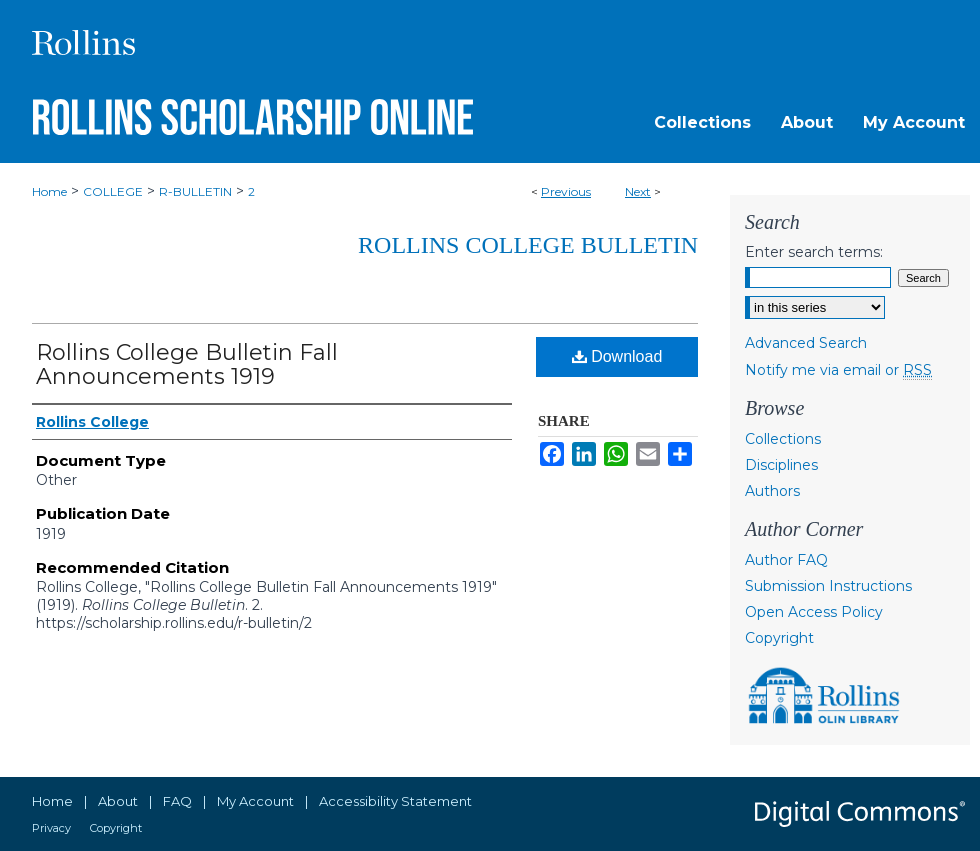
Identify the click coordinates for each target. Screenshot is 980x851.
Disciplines (781, 465)
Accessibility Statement (395, 801)
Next (638, 191)
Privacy (51, 828)
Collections (783, 439)
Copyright (779, 638)
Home (49, 191)
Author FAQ (786, 560)
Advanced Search (806, 343)
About (118, 801)
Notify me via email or (838, 370)
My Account (255, 801)
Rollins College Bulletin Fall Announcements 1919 (187, 364)
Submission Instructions (828, 586)
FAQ (177, 801)
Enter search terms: (814, 252)
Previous (566, 191)
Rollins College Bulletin (528, 245)
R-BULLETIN (195, 191)
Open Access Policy (814, 612)
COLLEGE (113, 191)
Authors (772, 491)
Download (617, 356)
